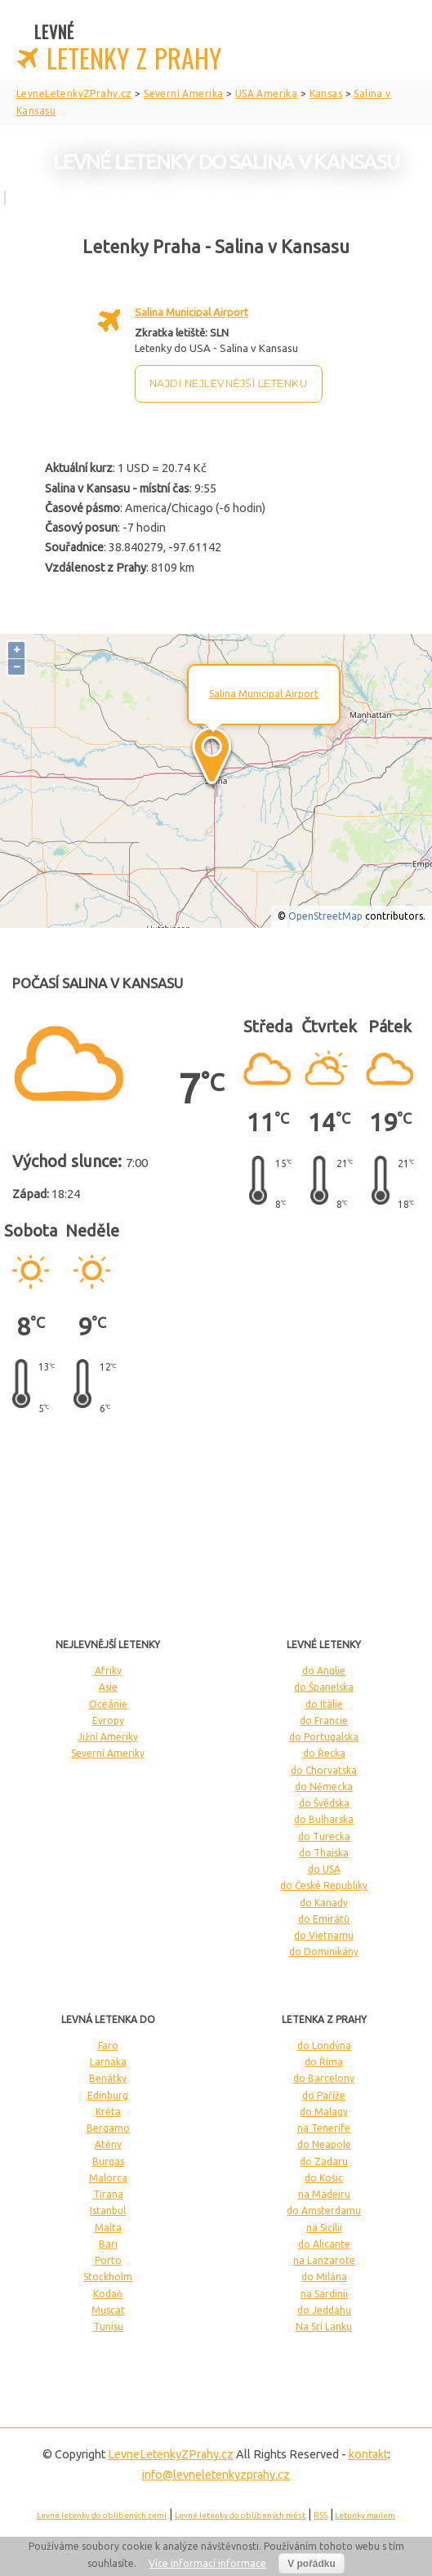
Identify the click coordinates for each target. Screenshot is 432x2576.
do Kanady (324, 1902)
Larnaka (108, 2062)
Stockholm (107, 2276)
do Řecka (324, 1753)
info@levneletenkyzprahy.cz (216, 2474)
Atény (108, 2144)
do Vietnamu (324, 1935)
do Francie (324, 1720)
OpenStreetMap (325, 916)
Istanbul (108, 2210)
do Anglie (323, 1670)
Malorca (108, 2178)
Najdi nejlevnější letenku (228, 383)
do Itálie (324, 1704)
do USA (324, 1869)
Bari (108, 2244)
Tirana (108, 2194)
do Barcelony (323, 2078)
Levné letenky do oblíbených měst (240, 2515)
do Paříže (323, 2095)
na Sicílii (324, 2227)
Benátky (108, 2078)
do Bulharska (324, 1819)
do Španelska (324, 1687)
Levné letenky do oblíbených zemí (102, 2515)
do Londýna (324, 2045)
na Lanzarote (324, 2260)
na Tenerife (323, 2128)
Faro (108, 2045)
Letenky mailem (365, 2515)
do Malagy (324, 2111)
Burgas (108, 2161)
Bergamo (108, 2128)
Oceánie (108, 1704)
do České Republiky (323, 1885)
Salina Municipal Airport (191, 312)
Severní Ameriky (108, 1753)
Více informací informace (207, 2563)
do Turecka (324, 1836)
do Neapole (324, 2144)
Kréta (108, 2111)
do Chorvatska (324, 1770)
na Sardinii (324, 2294)
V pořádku (311, 2563)
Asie (108, 1687)
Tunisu (108, 2326)
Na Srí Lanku (324, 2326)
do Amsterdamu (324, 2210)
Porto (108, 2260)
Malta (108, 2227)
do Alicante (324, 2244)
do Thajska (324, 1852)
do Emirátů (324, 1919)
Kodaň (107, 2294)
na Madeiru (324, 2194)
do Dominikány (324, 1951)
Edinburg (107, 2095)
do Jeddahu (324, 2310)
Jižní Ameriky (108, 1736)
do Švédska (324, 1803)
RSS (320, 2515)
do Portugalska (324, 1736)
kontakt (368, 2454)
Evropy (108, 1720)
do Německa (324, 1786)
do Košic (324, 2178)
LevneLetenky (171, 2454)
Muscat (108, 2310)
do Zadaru (324, 2161)
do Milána (324, 2276)
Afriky (108, 1670)
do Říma (324, 2062)
